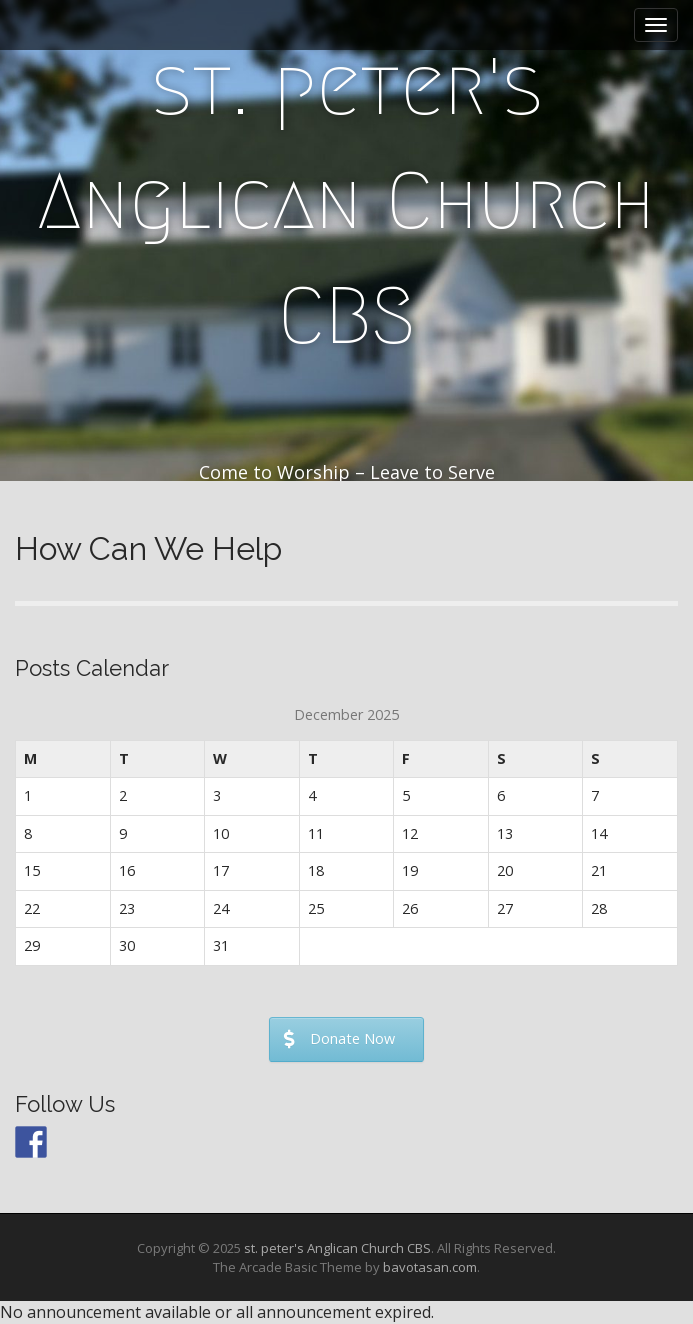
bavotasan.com (430, 1267)
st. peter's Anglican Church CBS (346, 201)
